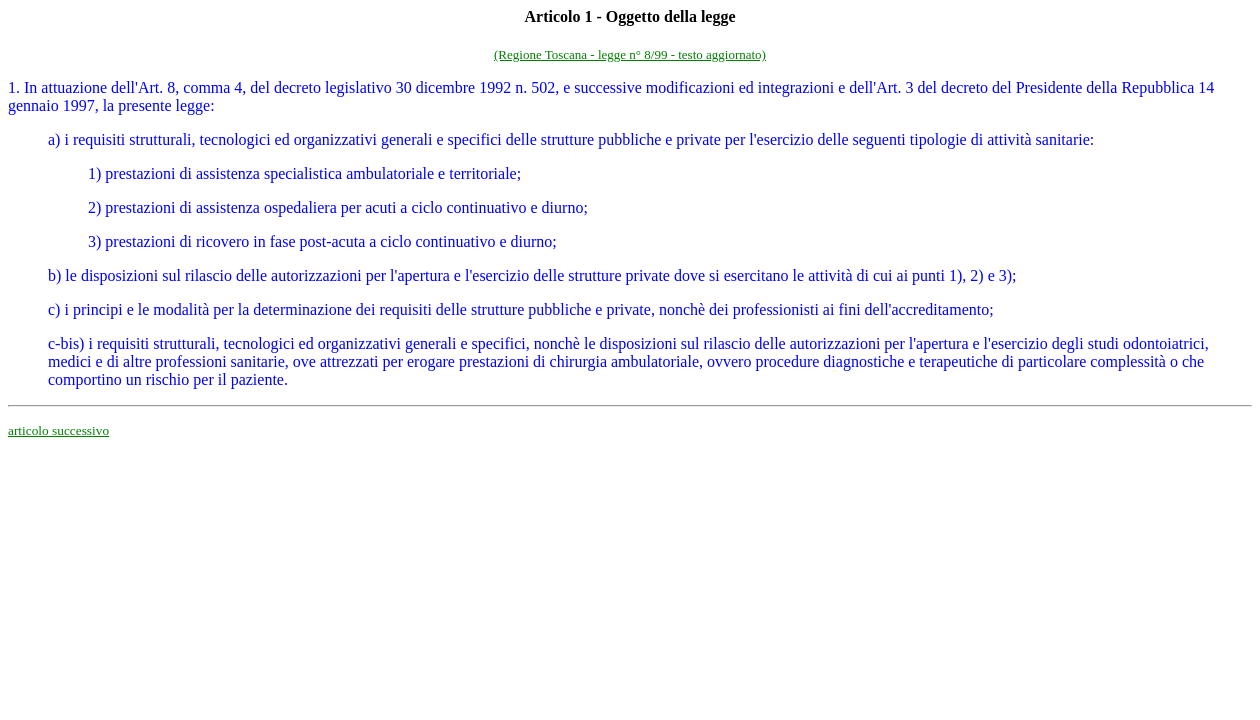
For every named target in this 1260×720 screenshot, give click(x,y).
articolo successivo (58, 430)
